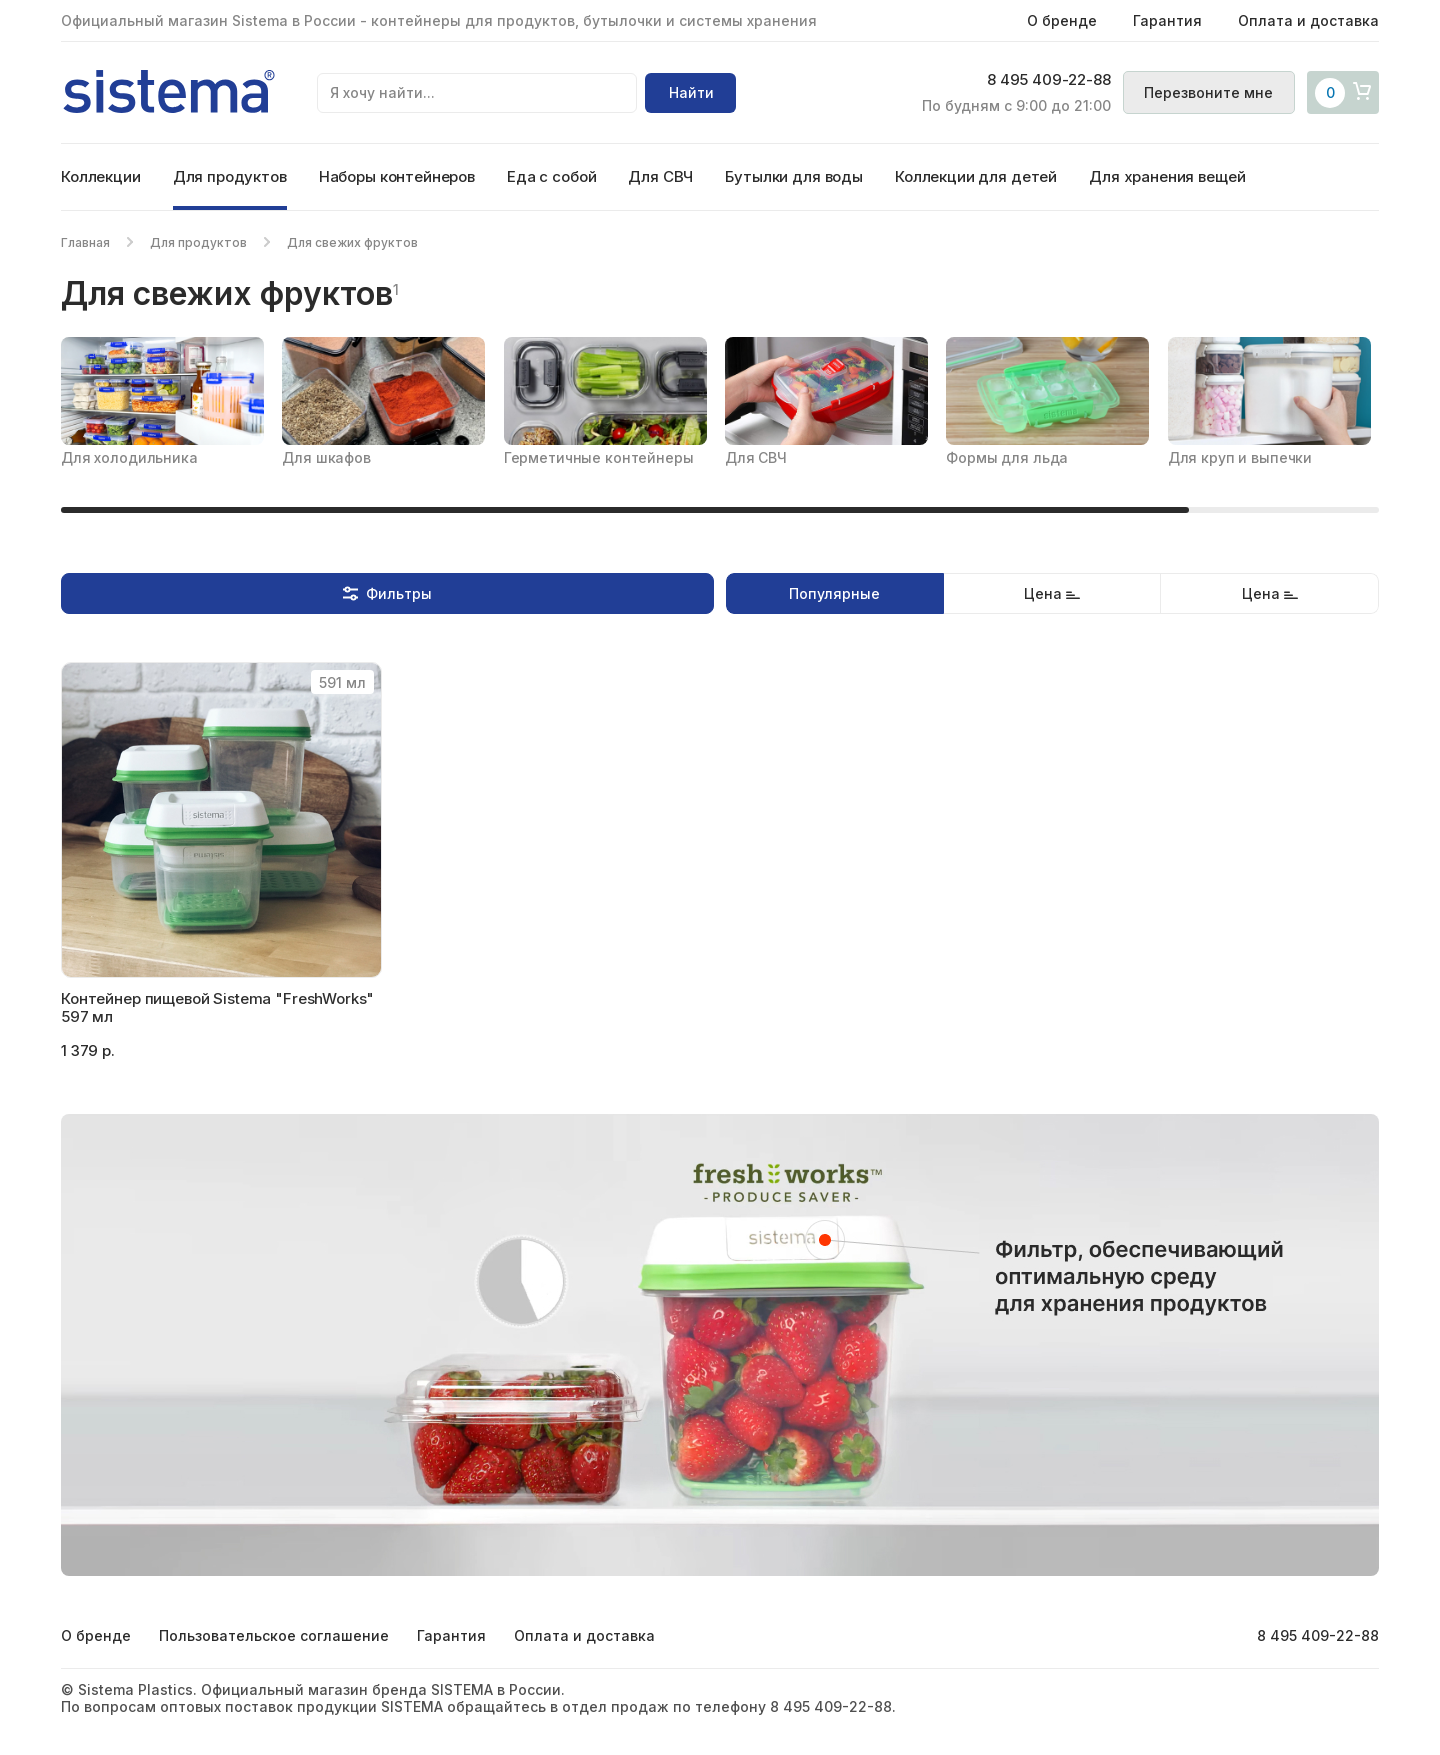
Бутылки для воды (794, 176)
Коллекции (101, 176)
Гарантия (1167, 20)
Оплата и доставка (1308, 20)
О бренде (1062, 20)
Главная (85, 242)
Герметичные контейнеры (599, 457)
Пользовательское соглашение (274, 1635)
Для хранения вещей (1167, 176)
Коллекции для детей (976, 176)
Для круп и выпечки (1240, 457)
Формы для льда (1007, 457)
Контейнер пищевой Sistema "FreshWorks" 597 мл (217, 1007)
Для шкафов (326, 457)
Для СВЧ (660, 176)
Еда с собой (551, 176)
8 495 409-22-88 (1042, 81)
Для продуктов (230, 176)
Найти (691, 92)
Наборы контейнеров (397, 176)
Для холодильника (129, 457)
